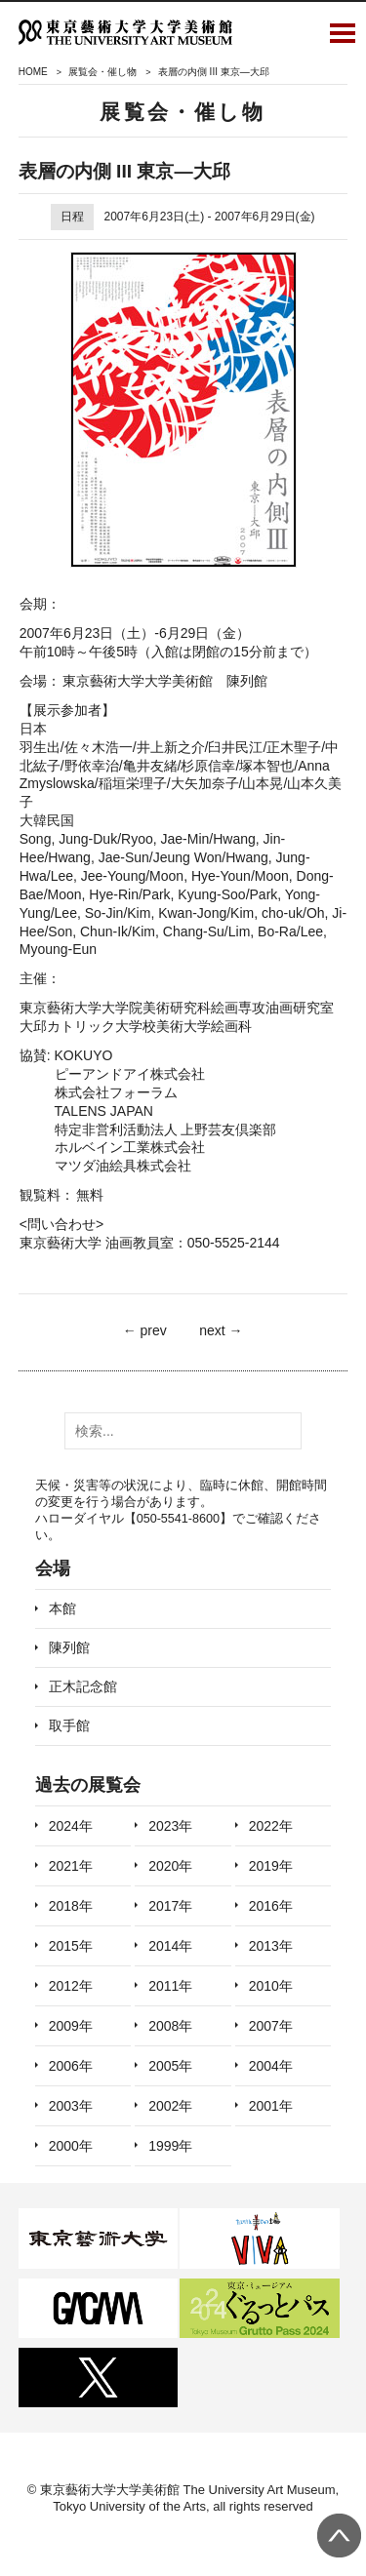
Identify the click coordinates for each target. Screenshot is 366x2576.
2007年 (271, 2026)
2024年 (71, 1826)
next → (220, 1330)
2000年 (71, 2146)
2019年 (271, 1866)
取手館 (69, 1725)
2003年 (71, 2106)
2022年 (271, 1826)
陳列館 (69, 1647)
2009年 (71, 2026)
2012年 (71, 1986)
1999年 (170, 2146)
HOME (33, 71)
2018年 (71, 1906)
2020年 (170, 1866)
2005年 (170, 2066)
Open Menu (342, 32)
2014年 (170, 1946)
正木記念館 (83, 1686)
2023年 (170, 1826)
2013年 (271, 1946)
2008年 (170, 2026)
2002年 (170, 2106)
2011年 (170, 1986)
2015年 (71, 1946)
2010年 (271, 1986)
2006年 (71, 2066)
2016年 (271, 1906)
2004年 (271, 2066)
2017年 (170, 1906)
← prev (145, 1330)
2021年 (71, 1866)
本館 (62, 1608)
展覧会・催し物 (102, 71)
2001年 (271, 2106)
